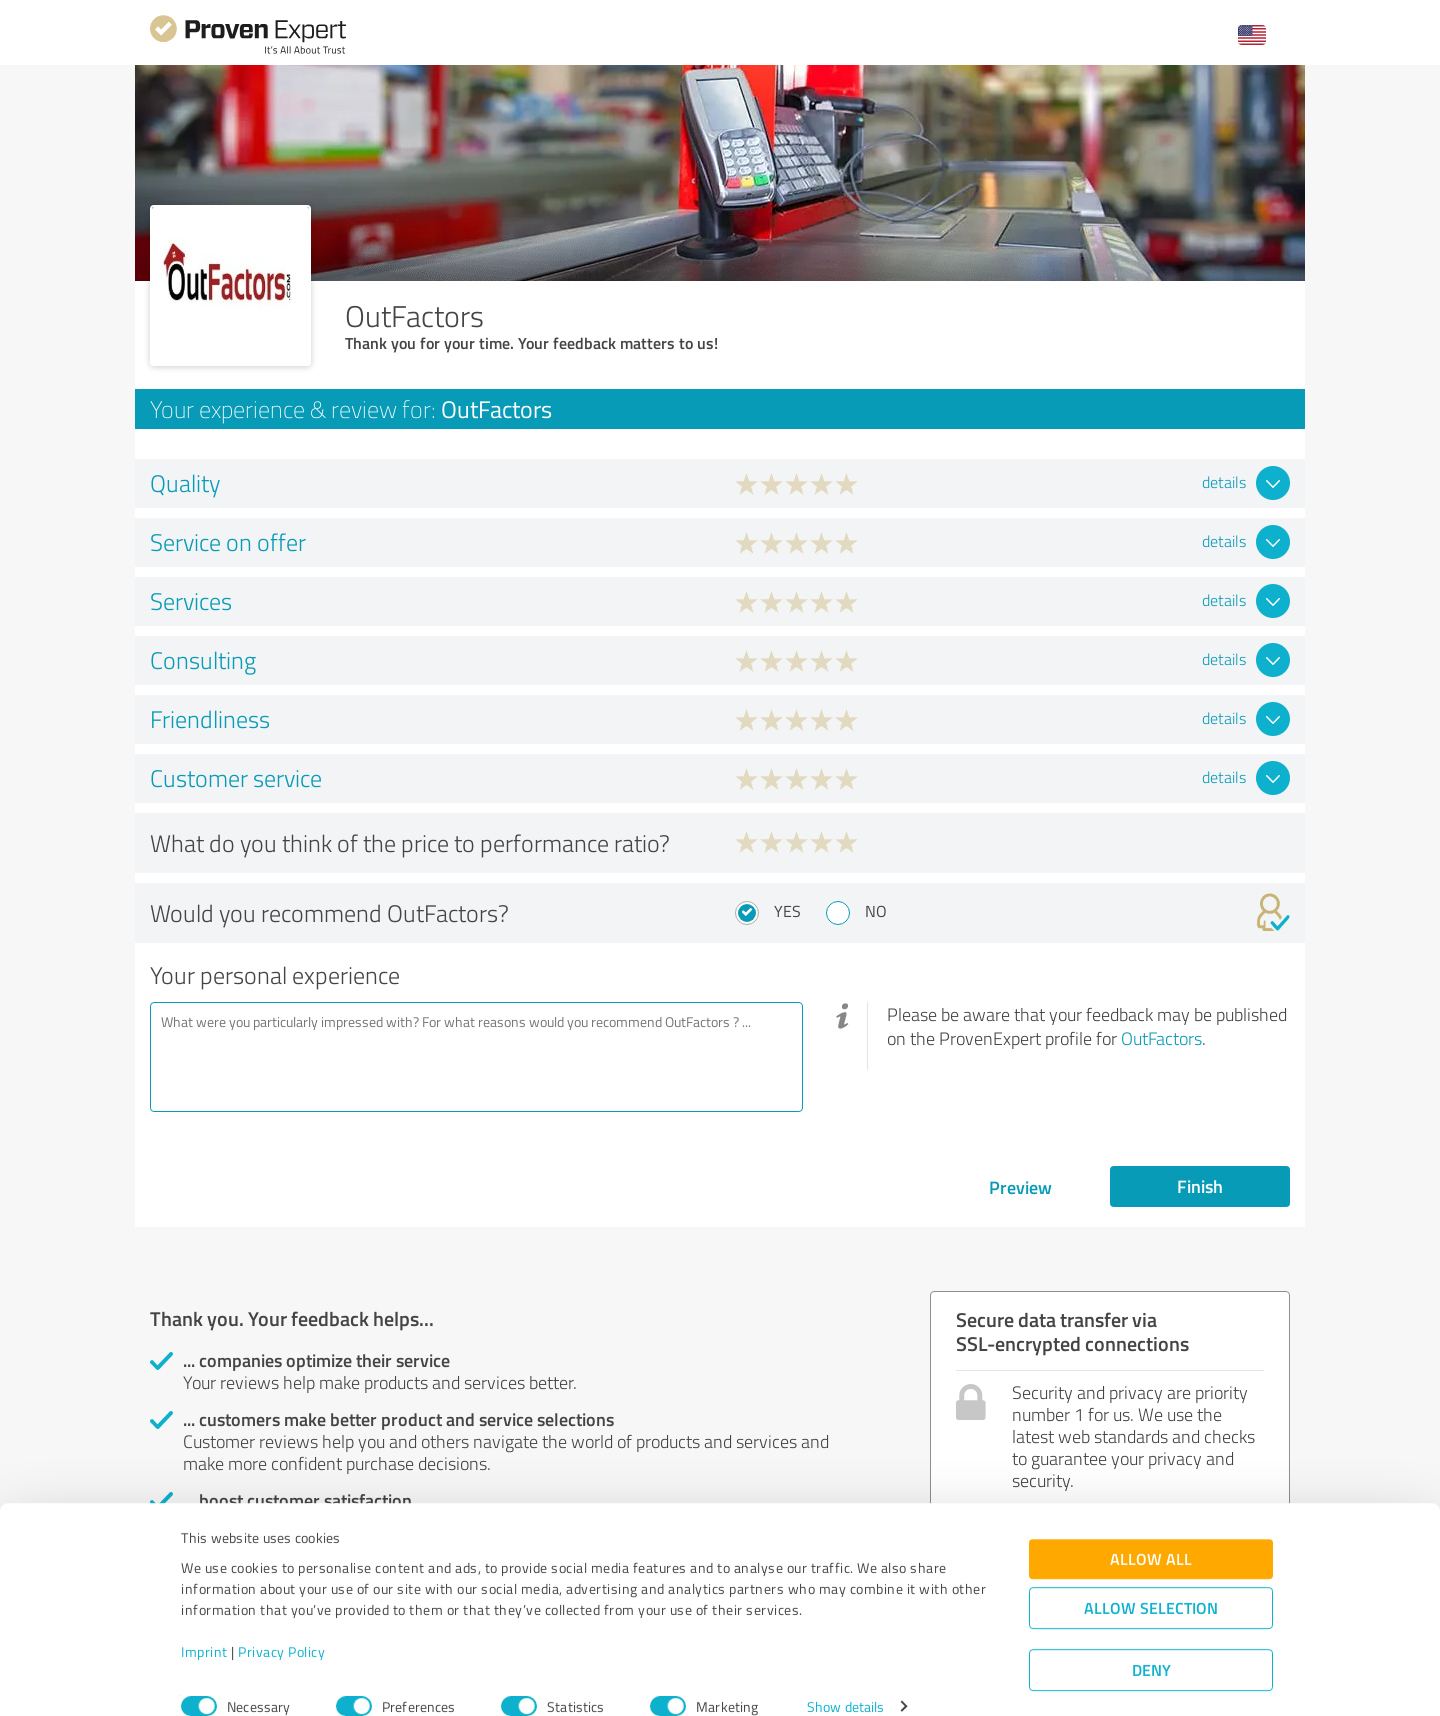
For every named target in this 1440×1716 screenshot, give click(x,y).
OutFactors (1161, 1038)
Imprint (204, 1622)
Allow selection (1151, 1579)
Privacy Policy (281, 1622)
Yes (787, 911)
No (876, 911)
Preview (1020, 1187)
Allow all (1151, 1530)
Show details (845, 1678)
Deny (1151, 1641)
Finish (1200, 1186)
